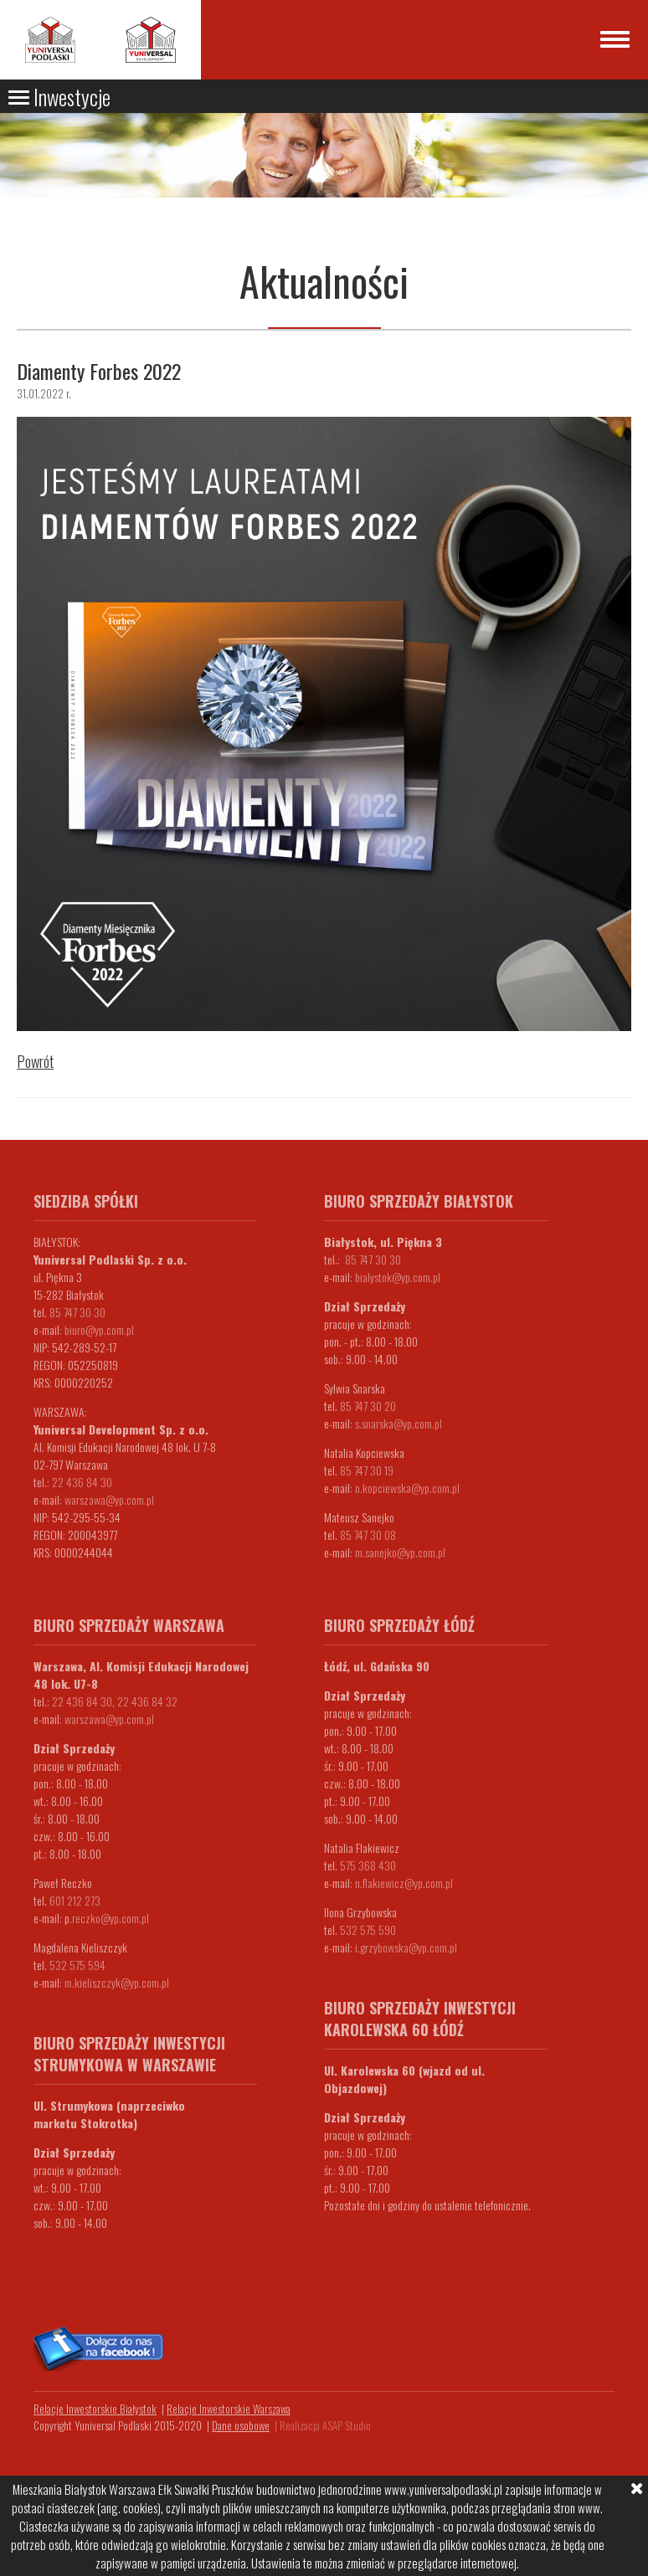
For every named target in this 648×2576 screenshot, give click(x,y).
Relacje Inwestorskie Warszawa (229, 2408)
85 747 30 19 (366, 1470)
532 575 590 (368, 1929)
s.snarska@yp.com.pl (398, 1423)
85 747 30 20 (368, 1405)
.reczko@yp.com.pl (109, 1918)
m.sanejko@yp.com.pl (400, 1552)
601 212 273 (74, 1900)
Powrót (35, 1061)
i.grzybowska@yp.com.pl (406, 1947)
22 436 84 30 (82, 1482)
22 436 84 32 (147, 1701)
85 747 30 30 (77, 1312)
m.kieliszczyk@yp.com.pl (116, 1982)
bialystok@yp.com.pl (397, 1276)
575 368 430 (368, 1865)
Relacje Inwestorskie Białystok (95, 2408)
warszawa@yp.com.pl (109, 1499)
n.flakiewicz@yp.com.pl (404, 1882)
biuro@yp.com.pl (99, 1329)
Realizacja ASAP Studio (325, 2425)
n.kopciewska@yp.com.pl (407, 1487)
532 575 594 (77, 1964)
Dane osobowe (241, 2425)
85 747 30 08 (368, 1534)
